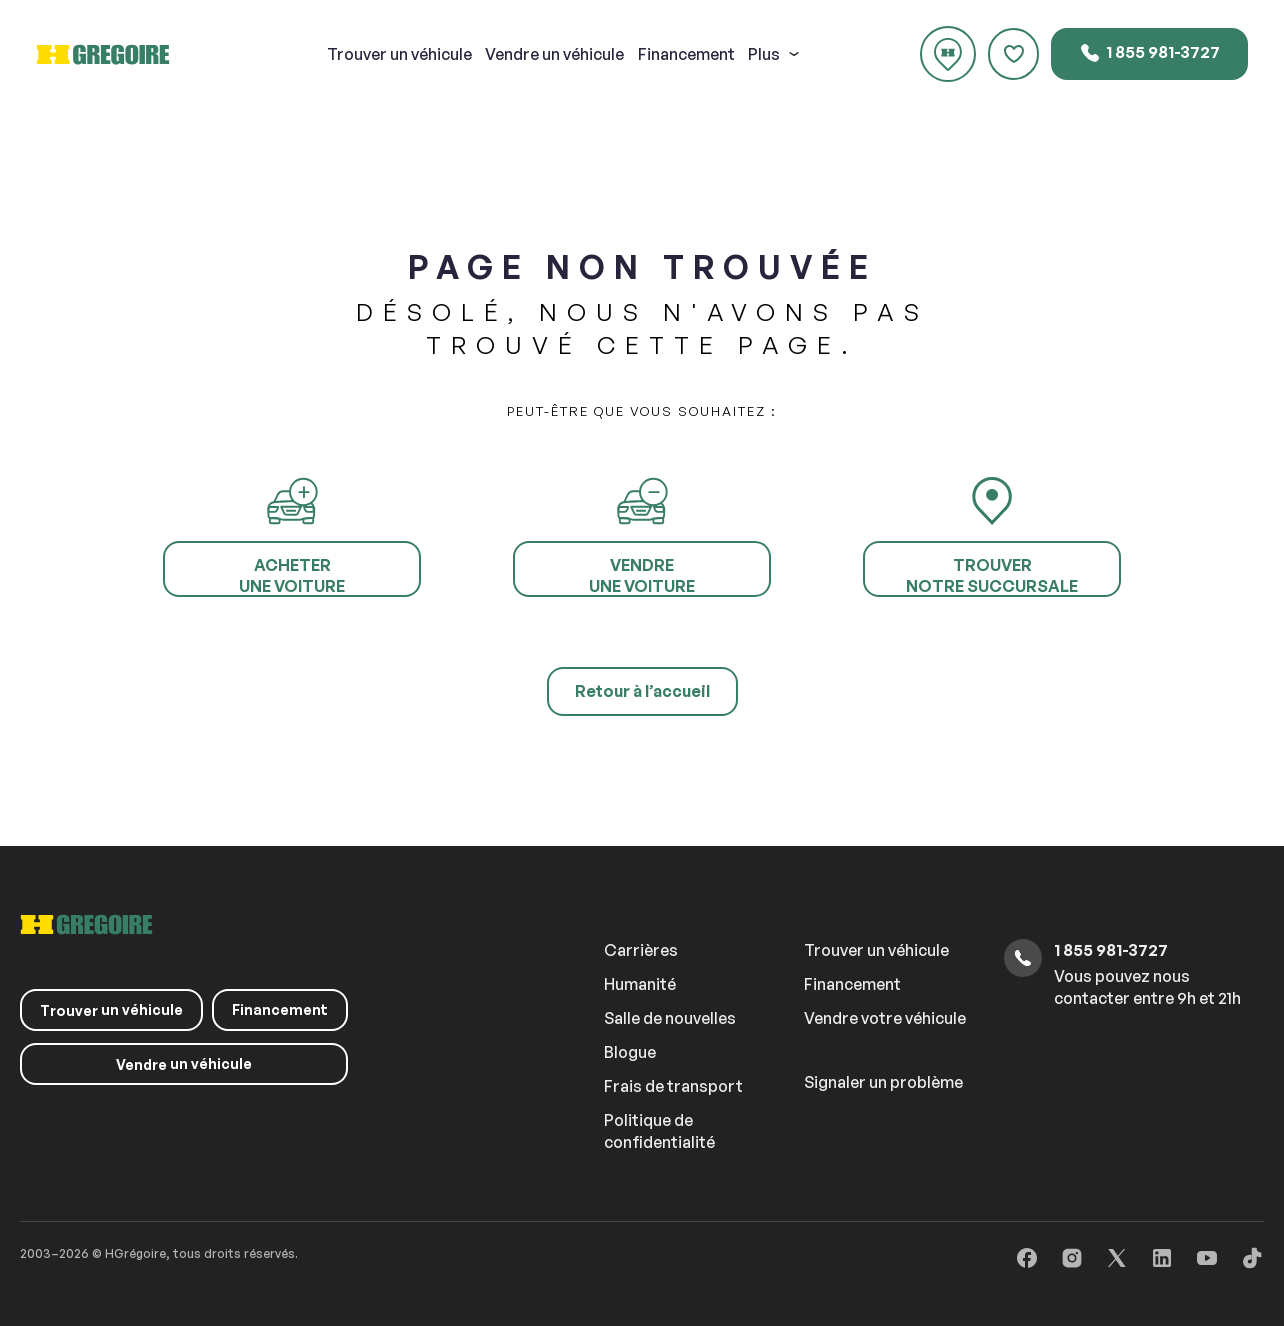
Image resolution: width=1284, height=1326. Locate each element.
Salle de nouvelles (670, 1018)
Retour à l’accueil (642, 691)
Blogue (630, 1052)
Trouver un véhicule (876, 950)
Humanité (640, 984)
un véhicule (399, 54)
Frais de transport (673, 1086)
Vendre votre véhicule (885, 1018)
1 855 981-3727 (1149, 53)
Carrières (641, 950)
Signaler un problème (883, 1082)
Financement (686, 54)
